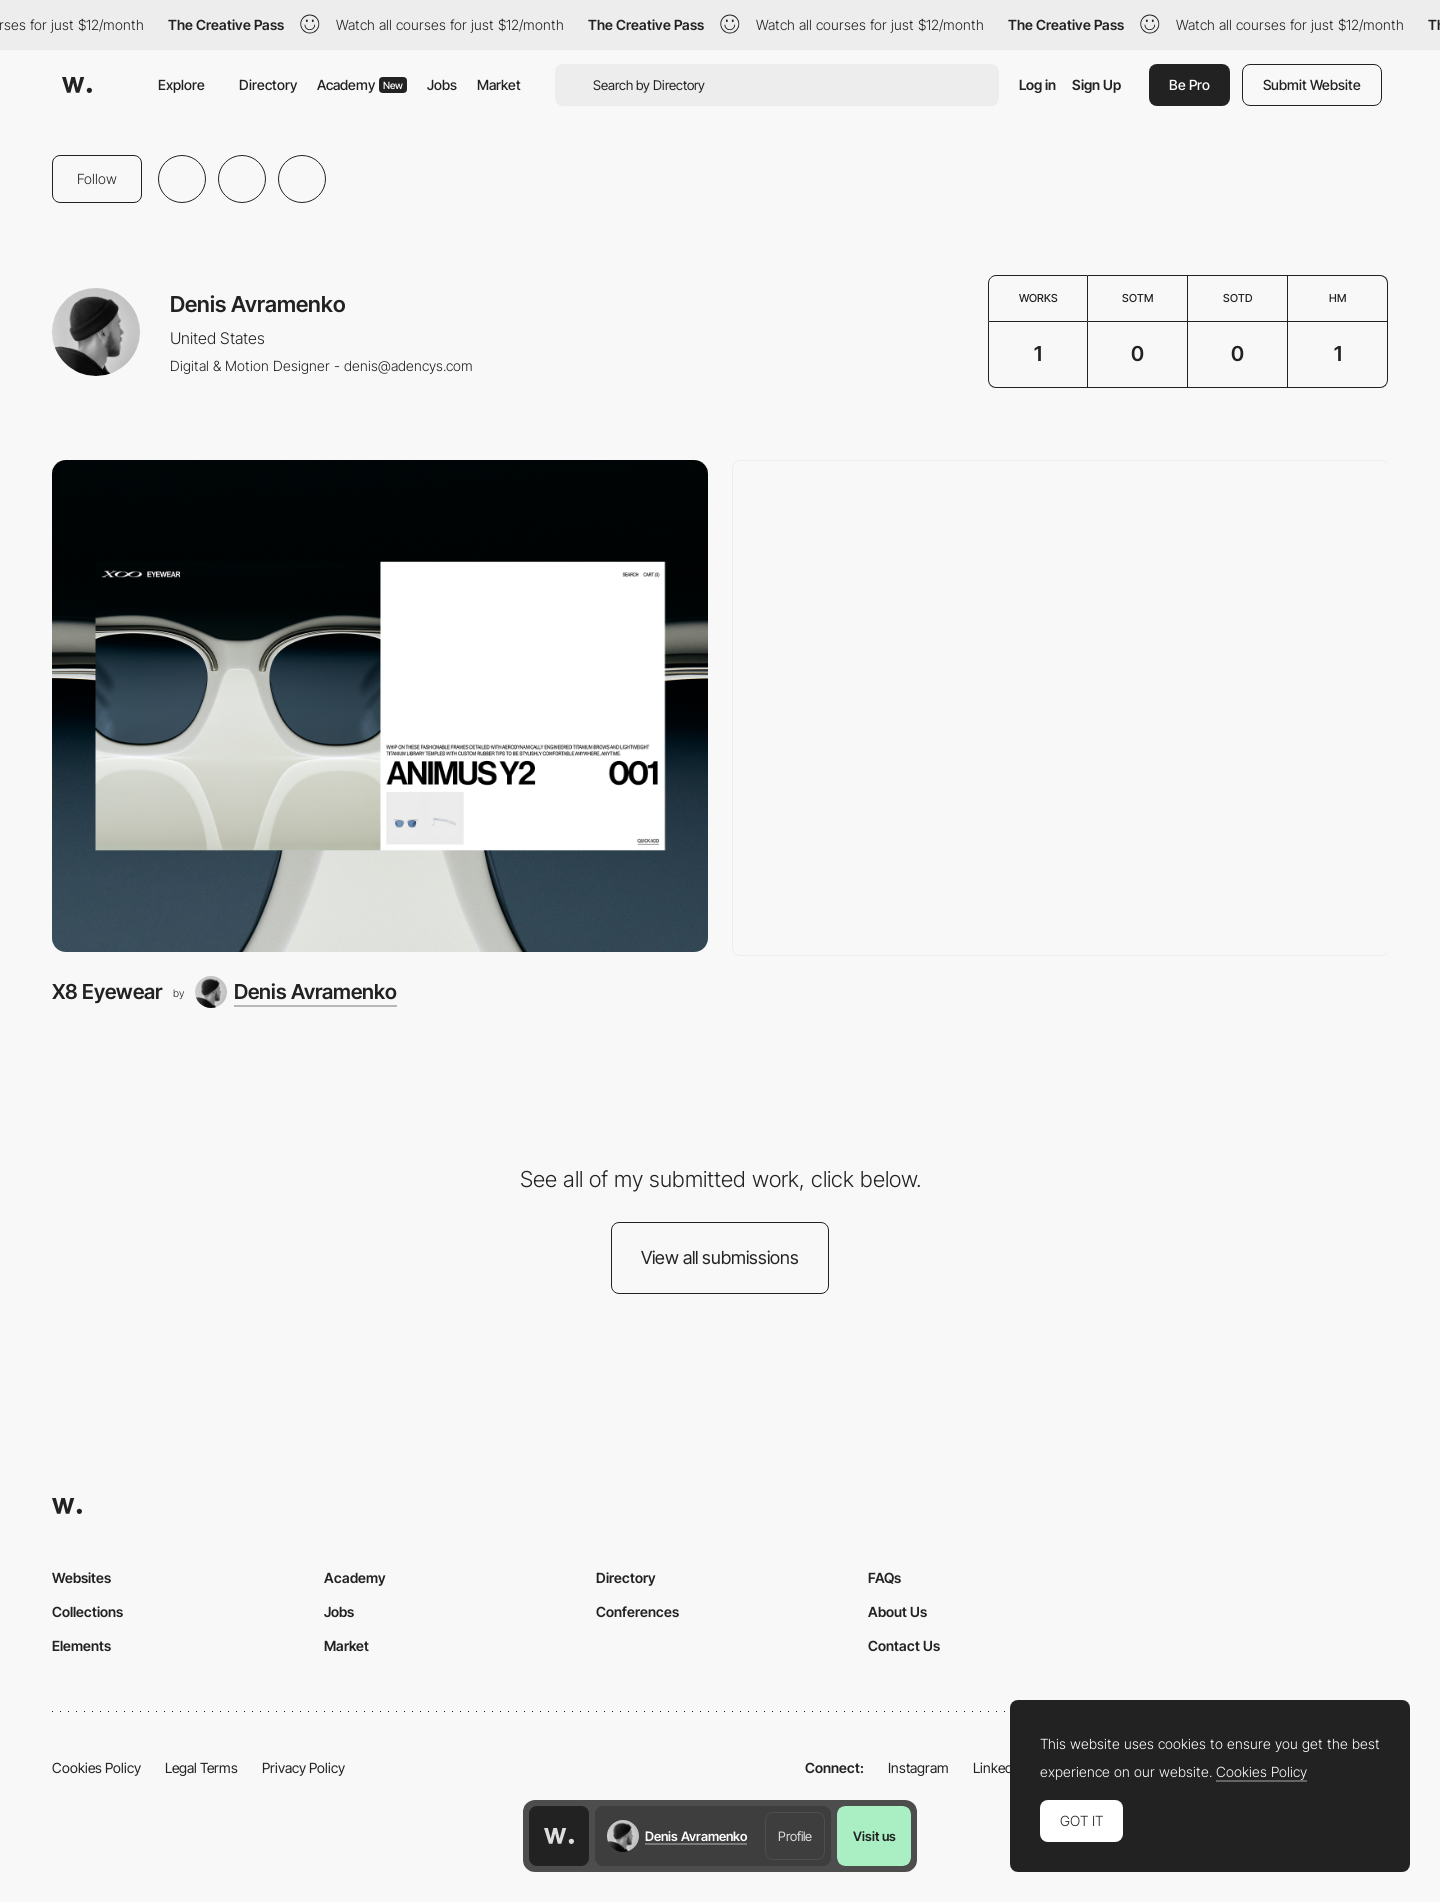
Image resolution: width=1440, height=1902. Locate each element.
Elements (81, 1645)
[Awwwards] (77, 85)
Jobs (442, 84)
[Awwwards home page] (559, 1836)
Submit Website (1312, 84)
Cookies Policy (96, 1767)
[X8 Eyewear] (380, 706)
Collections (87, 1611)
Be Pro (1189, 84)
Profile (795, 1836)
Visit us (874, 1836)
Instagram (918, 1767)
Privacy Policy (303, 1767)
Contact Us (904, 1645)
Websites (81, 1577)
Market (499, 84)
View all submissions (720, 1257)
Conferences (637, 1611)
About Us (897, 1611)
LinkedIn (998, 1767)
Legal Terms (201, 1767)
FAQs (884, 1577)
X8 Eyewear (107, 991)
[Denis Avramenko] (296, 992)
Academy (362, 84)
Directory (268, 84)
